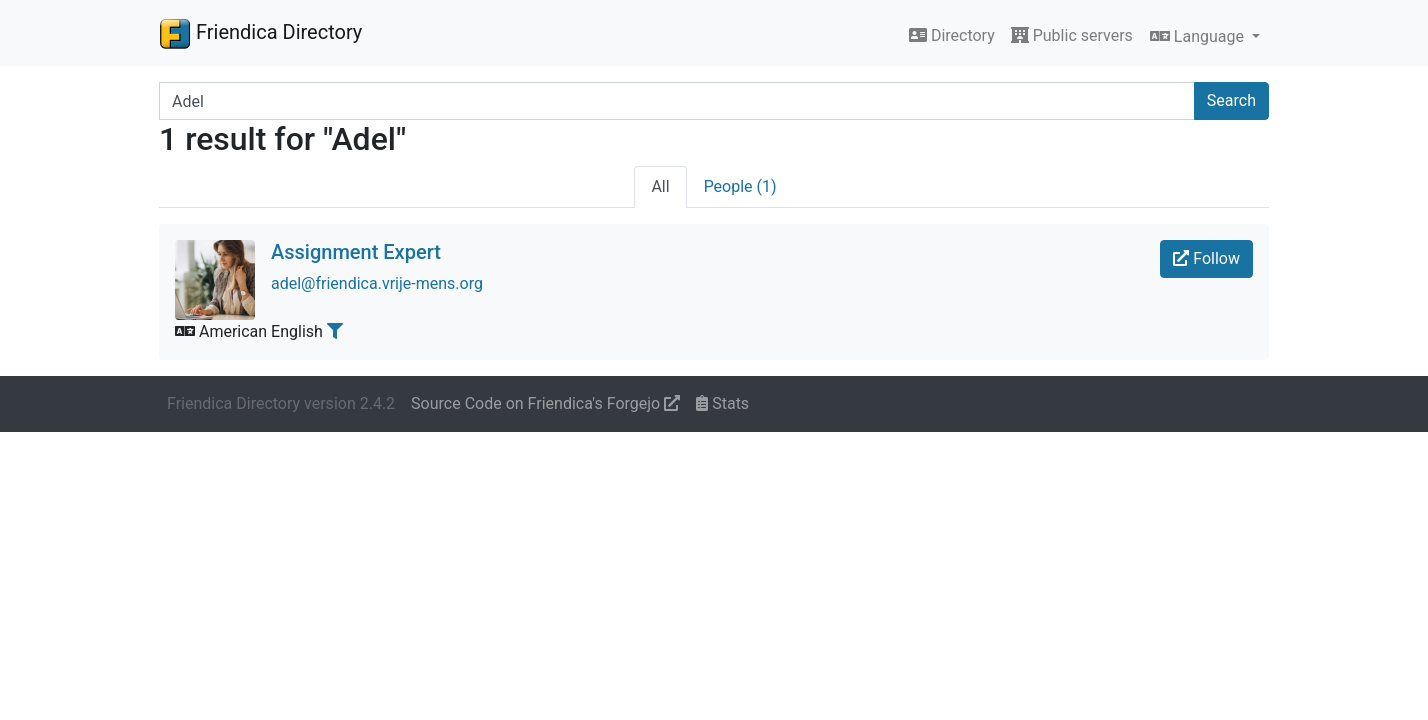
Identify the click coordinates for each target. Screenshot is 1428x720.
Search (1231, 100)
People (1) (740, 186)
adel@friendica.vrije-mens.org (377, 283)
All (660, 186)
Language (1199, 36)
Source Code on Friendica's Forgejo (545, 403)
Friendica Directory (260, 33)
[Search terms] (677, 101)
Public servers (1072, 35)
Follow (1206, 258)
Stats (722, 403)
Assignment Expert (356, 252)
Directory (952, 35)
